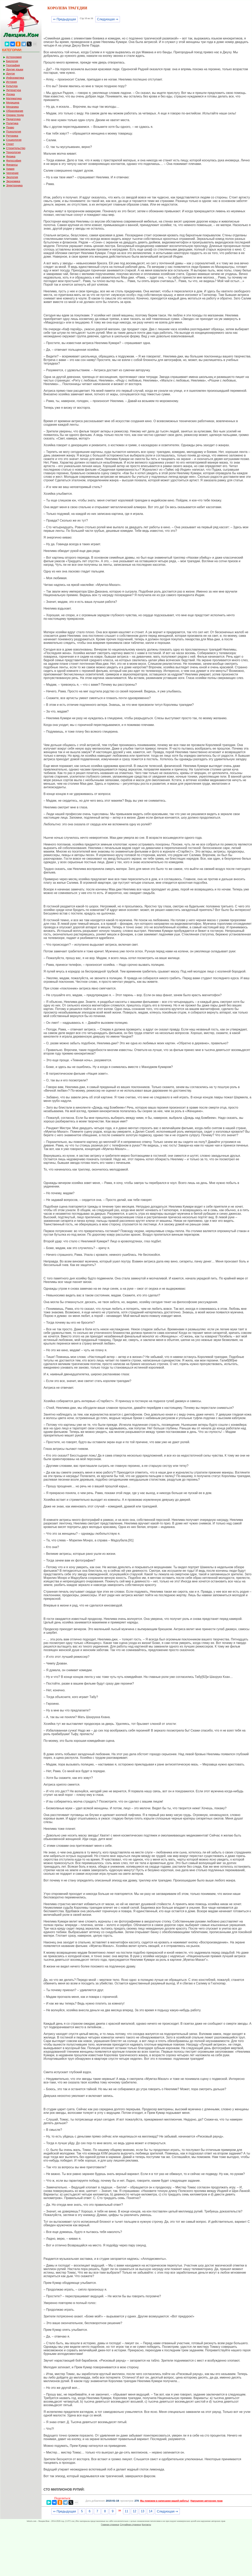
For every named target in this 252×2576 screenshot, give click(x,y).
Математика (14, 98)
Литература (13, 90)
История (11, 81)
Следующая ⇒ (107, 19)
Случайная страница (130, 2524)
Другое (10, 73)
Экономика (13, 181)
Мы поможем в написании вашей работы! (164, 2500)
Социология (13, 139)
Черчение (12, 173)
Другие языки (14, 69)
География (13, 65)
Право (10, 127)
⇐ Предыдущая (64, 19)
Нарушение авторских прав (206, 2500)
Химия (10, 168)
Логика (10, 94)
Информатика (15, 77)
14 (150, 2511)
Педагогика (13, 119)
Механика (12, 106)
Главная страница (110, 2524)
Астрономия (14, 57)
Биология (12, 61)
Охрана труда (15, 115)
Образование (14, 110)
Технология (13, 152)
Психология (13, 131)
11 (126, 2511)
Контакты (146, 2524)
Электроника (14, 185)
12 (134, 2511)
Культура (12, 86)
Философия (13, 160)
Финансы (12, 164)
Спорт (10, 144)
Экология (12, 177)
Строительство (15, 148)
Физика (10, 156)
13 (142, 2511)
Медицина (12, 102)
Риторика (12, 135)
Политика (12, 123)
